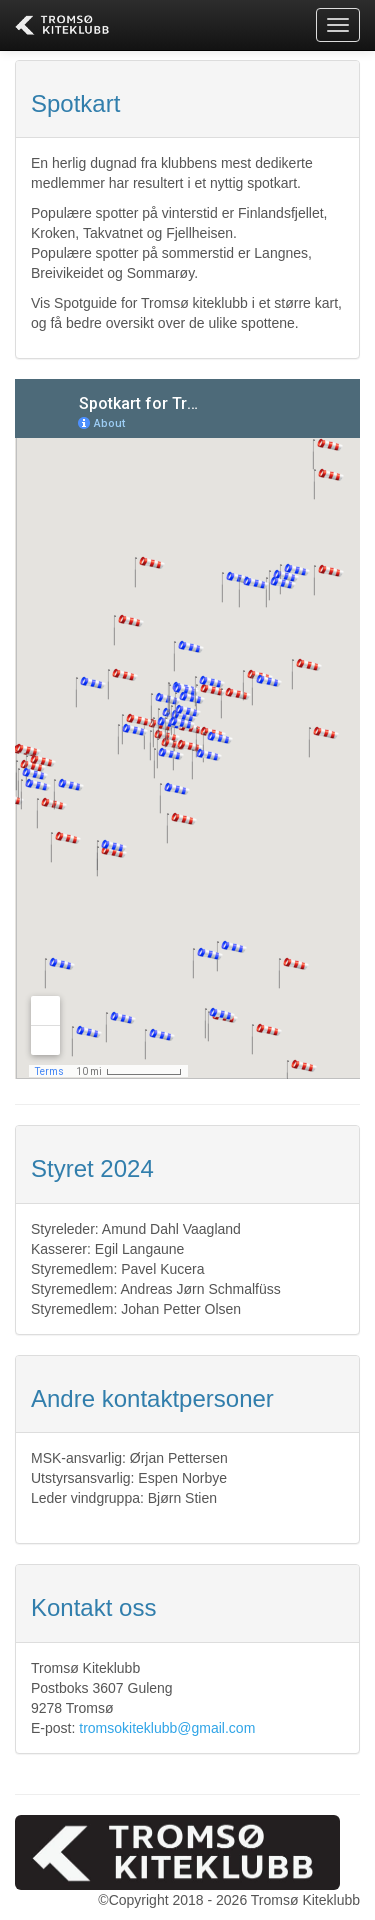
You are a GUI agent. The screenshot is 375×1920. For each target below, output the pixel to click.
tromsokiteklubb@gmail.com (167, 1728)
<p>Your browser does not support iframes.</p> (187, 729)
